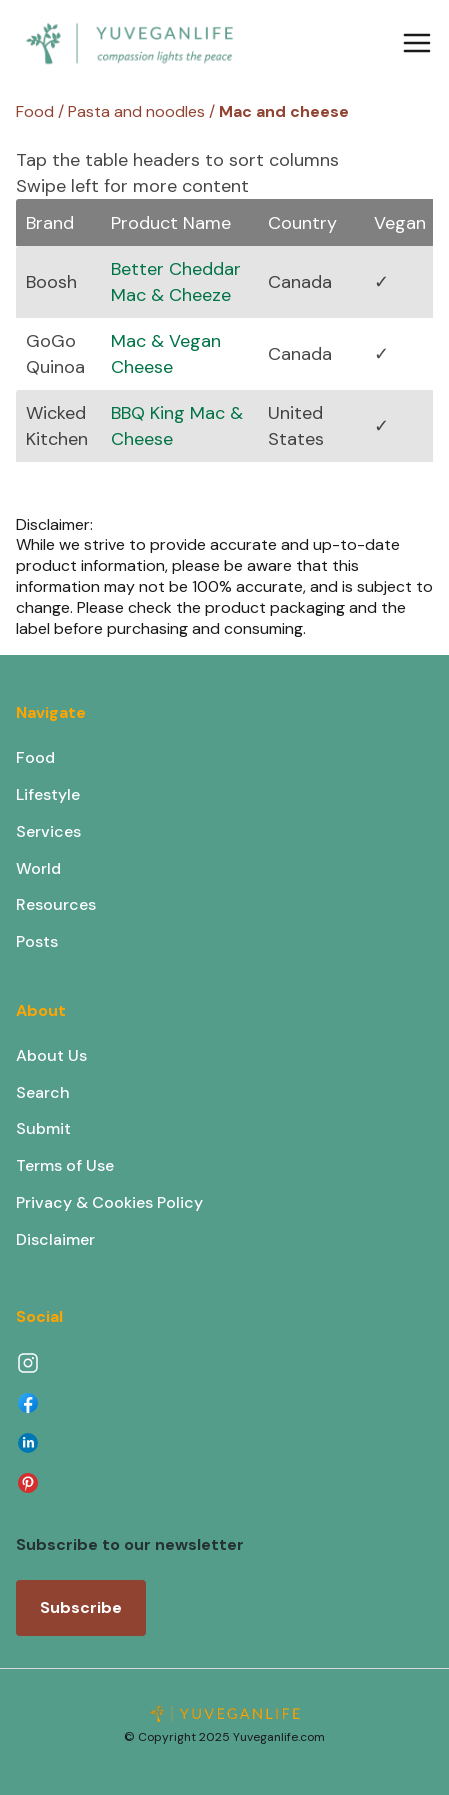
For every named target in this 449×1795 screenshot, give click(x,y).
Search (43, 1092)
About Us (51, 1055)
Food (35, 757)
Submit (43, 1128)
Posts (37, 941)
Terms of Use (65, 1165)
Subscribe (81, 1607)
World (38, 868)
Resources (56, 904)
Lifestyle (48, 794)
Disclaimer (55, 1239)
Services (48, 831)
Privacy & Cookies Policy (109, 1202)
